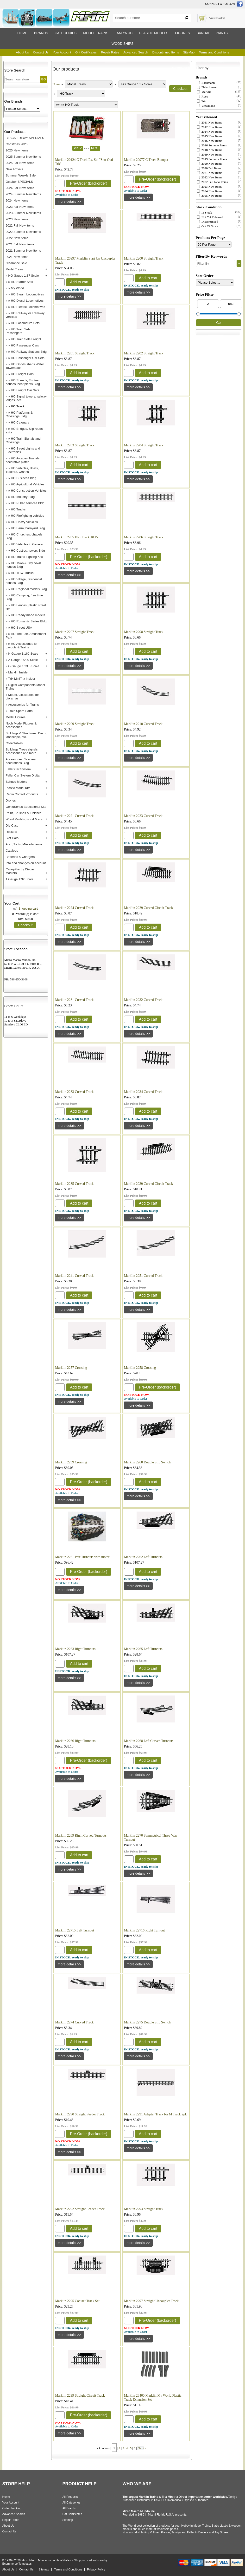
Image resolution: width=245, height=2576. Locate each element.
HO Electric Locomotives (28, 307)
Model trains (95, 33)
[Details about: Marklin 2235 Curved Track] (69, 1217)
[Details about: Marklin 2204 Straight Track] (138, 479)
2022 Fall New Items (212, 182)
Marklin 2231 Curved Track (74, 1000)
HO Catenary (20, 422)
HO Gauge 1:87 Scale (23, 275)
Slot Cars (12, 838)
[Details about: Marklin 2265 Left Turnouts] (138, 1683)
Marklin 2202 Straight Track (143, 353)
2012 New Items (209, 127)
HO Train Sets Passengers (18, 331)
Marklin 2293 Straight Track (143, 2209)
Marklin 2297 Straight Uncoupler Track (151, 2301)
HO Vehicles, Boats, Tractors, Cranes (22, 470)
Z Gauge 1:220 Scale (23, 660)
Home (22, 33)
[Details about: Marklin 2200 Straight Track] (138, 292)
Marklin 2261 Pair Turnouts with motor (82, 1557)
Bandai (203, 33)
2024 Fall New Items (20, 188)
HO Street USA (21, 627)
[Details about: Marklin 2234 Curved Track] (138, 1125)
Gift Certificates (86, 52)
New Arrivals (14, 169)
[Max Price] (231, 304)
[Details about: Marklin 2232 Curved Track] (138, 1033)
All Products (70, 2496)
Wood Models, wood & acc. (25, 819)
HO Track (18, 406)
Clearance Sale (16, 263)
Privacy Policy (96, 2569)
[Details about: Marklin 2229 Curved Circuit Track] (138, 942)
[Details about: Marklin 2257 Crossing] (69, 1401)
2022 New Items (17, 238)
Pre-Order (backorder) (88, 183)
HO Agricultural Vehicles (27, 484)
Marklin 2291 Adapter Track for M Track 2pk (155, 2114)
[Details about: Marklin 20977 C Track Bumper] (138, 197)
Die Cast (12, 825)
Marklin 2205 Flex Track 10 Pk (76, 537)
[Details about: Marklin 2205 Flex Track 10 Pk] (69, 575)
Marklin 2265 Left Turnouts (143, 1649)
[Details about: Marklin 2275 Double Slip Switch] (138, 2056)
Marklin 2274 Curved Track (74, 2022)
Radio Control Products (22, 794)
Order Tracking (11, 2508)
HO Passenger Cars (25, 345)
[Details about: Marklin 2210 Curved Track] (138, 758)
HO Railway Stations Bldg (29, 351)
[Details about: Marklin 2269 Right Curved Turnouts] (69, 1869)
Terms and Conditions (214, 52)
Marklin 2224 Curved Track (74, 908)
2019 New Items (209, 154)
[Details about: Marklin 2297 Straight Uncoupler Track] (138, 2338)
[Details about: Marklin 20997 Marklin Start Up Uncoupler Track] (69, 296)
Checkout (25, 925)
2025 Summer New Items (23, 156)
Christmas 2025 (17, 144)
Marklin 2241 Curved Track (74, 1276)
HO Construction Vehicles (28, 490)
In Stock (204, 212)
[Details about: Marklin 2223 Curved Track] (138, 850)
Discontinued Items (165, 52)
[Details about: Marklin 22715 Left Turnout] (69, 1964)
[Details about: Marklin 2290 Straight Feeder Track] (69, 2152)
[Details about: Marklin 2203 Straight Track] (69, 479)
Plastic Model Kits (18, 788)
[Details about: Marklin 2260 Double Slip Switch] (138, 1496)
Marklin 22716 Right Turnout (144, 1930)
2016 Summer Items (212, 145)
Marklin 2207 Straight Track (74, 632)
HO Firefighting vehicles (27, 515)
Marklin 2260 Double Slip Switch (147, 1462)
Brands (41, 33)
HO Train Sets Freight (26, 339)
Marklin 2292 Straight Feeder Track (80, 2209)
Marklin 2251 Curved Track (143, 1276)
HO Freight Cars (22, 374)
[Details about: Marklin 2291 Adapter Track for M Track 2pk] (138, 2148)
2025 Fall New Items (20, 163)
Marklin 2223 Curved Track (143, 816)
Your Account (62, 52)
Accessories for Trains (23, 704)
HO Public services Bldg (27, 503)
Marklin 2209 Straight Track (74, 724)
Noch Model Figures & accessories (21, 725)
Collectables (14, 743)
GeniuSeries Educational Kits (26, 807)
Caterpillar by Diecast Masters (21, 871)
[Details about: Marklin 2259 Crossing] (69, 1500)
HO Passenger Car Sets (27, 358)
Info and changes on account (26, 863)
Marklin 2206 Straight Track (143, 537)
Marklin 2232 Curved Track (143, 1000)
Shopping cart (28, 908)
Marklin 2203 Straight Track (74, 445)
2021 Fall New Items (20, 244)
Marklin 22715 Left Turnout (74, 1930)
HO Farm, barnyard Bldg (28, 528)
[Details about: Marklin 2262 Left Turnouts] (138, 1586)
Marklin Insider (18, 672)
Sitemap (68, 2520)
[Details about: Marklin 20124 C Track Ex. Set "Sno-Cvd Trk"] (69, 201)
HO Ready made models (28, 615)
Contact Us (40, 52)
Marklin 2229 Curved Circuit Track (148, 908)
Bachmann (206, 83)
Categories (66, 33)
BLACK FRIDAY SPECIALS (25, 138)
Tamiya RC (123, 33)
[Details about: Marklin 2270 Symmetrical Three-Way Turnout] (138, 1873)
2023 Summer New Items (23, 213)
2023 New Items (17, 219)
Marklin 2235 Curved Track (74, 1184)
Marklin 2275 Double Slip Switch (147, 2022)
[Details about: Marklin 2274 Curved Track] (69, 2056)
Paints (222, 33)
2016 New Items (209, 141)
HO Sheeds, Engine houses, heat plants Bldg (23, 382)
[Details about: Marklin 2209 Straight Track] (69, 758)
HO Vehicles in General (27, 544)
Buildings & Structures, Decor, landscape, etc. (26, 735)
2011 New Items (209, 122)
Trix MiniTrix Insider (21, 678)
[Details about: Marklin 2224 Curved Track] (69, 942)
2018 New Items (209, 150)
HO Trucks (18, 509)
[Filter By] (215, 263)
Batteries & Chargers (20, 857)
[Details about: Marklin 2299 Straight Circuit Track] (69, 2433)
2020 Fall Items (209, 168)
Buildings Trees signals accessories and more (22, 751)
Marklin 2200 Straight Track (143, 258)
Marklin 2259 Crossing (71, 1462)
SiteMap (189, 52)
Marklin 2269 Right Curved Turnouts (81, 1835)
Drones (11, 800)
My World (17, 288)
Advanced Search (135, 52)
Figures (182, 33)
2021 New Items (17, 257)
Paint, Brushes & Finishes (24, 813)
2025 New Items (17, 150)
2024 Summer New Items (23, 194)
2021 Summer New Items (23, 250)
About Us (22, 52)
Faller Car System (18, 769)
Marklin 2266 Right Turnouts (75, 1741)
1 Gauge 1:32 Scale (19, 879)
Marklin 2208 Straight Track (143, 632)
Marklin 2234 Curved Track (143, 1092)
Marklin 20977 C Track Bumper (146, 160)
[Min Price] (208, 304)
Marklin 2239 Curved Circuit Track (148, 1184)
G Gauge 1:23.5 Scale (23, 666)
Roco (202, 96)
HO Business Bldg (23, 478)
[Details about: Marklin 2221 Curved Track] (69, 850)
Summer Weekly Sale (21, 175)
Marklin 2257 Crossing (71, 1368)
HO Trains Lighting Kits (27, 557)
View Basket (217, 18)
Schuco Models (16, 781)
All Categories (72, 2502)
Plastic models (153, 33)
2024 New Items (17, 200)
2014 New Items (209, 131)
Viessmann (206, 105)
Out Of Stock (207, 226)
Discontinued (207, 221)
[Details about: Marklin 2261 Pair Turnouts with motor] (69, 1590)
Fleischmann (207, 87)
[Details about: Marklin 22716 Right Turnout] (138, 1964)
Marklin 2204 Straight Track (143, 445)
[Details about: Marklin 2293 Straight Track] (138, 2243)
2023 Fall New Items (20, 207)
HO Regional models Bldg (29, 589)
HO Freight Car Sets (25, 390)
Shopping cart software (89, 2560)
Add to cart (79, 282)
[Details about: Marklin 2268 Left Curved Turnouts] (138, 1775)
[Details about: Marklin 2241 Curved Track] (69, 1309)
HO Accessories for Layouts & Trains (22, 645)
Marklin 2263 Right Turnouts (75, 1649)
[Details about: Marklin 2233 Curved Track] (69, 1125)
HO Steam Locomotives (27, 294)
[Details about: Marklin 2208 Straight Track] (138, 666)
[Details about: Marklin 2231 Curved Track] (69, 1033)
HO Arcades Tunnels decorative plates (23, 460)
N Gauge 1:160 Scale (23, 653)
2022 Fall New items (20, 225)
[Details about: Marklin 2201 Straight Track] (69, 387)
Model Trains (15, 269)
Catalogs (12, 850)
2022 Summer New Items (23, 232)
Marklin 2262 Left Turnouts (143, 1557)
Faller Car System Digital (23, 775)
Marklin (204, 92)
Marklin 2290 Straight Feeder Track (80, 2114)
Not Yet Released (210, 217)
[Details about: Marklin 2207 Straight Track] (69, 666)
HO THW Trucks (22, 573)
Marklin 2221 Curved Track (74, 816)
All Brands (69, 2508)
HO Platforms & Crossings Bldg (19, 414)
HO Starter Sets (22, 282)
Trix (202, 101)
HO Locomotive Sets (25, 323)
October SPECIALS (19, 181)
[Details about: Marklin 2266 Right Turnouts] (69, 1778)
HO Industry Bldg (23, 497)
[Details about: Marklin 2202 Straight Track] (138, 387)
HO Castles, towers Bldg (28, 550)
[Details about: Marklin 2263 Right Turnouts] (69, 1678)
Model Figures (15, 717)
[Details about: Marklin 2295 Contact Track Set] (69, 2335)
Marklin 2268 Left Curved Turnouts (149, 1741)
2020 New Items (209, 163)
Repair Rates (110, 52)
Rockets (11, 832)
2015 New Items (209, 136)
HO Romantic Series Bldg (28, 621)
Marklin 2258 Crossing (140, 1368)
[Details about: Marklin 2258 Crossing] (138, 1405)
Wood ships (122, 44)
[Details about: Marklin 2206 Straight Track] (138, 571)
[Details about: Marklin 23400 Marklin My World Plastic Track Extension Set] (138, 2433)
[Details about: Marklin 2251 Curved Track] (138, 1309)
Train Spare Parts (20, 711)
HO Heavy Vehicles (24, 522)
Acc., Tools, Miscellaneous (24, 844)
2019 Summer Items (212, 159)
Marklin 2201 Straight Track (74, 353)
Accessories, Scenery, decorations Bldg (21, 761)
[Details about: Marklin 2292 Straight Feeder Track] (69, 2243)
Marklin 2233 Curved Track (74, 1092)
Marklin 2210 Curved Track (143, 724)
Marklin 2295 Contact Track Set (77, 2301)
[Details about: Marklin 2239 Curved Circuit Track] (138, 1217)
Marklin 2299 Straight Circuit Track (80, 2395)
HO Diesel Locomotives (27, 300)
